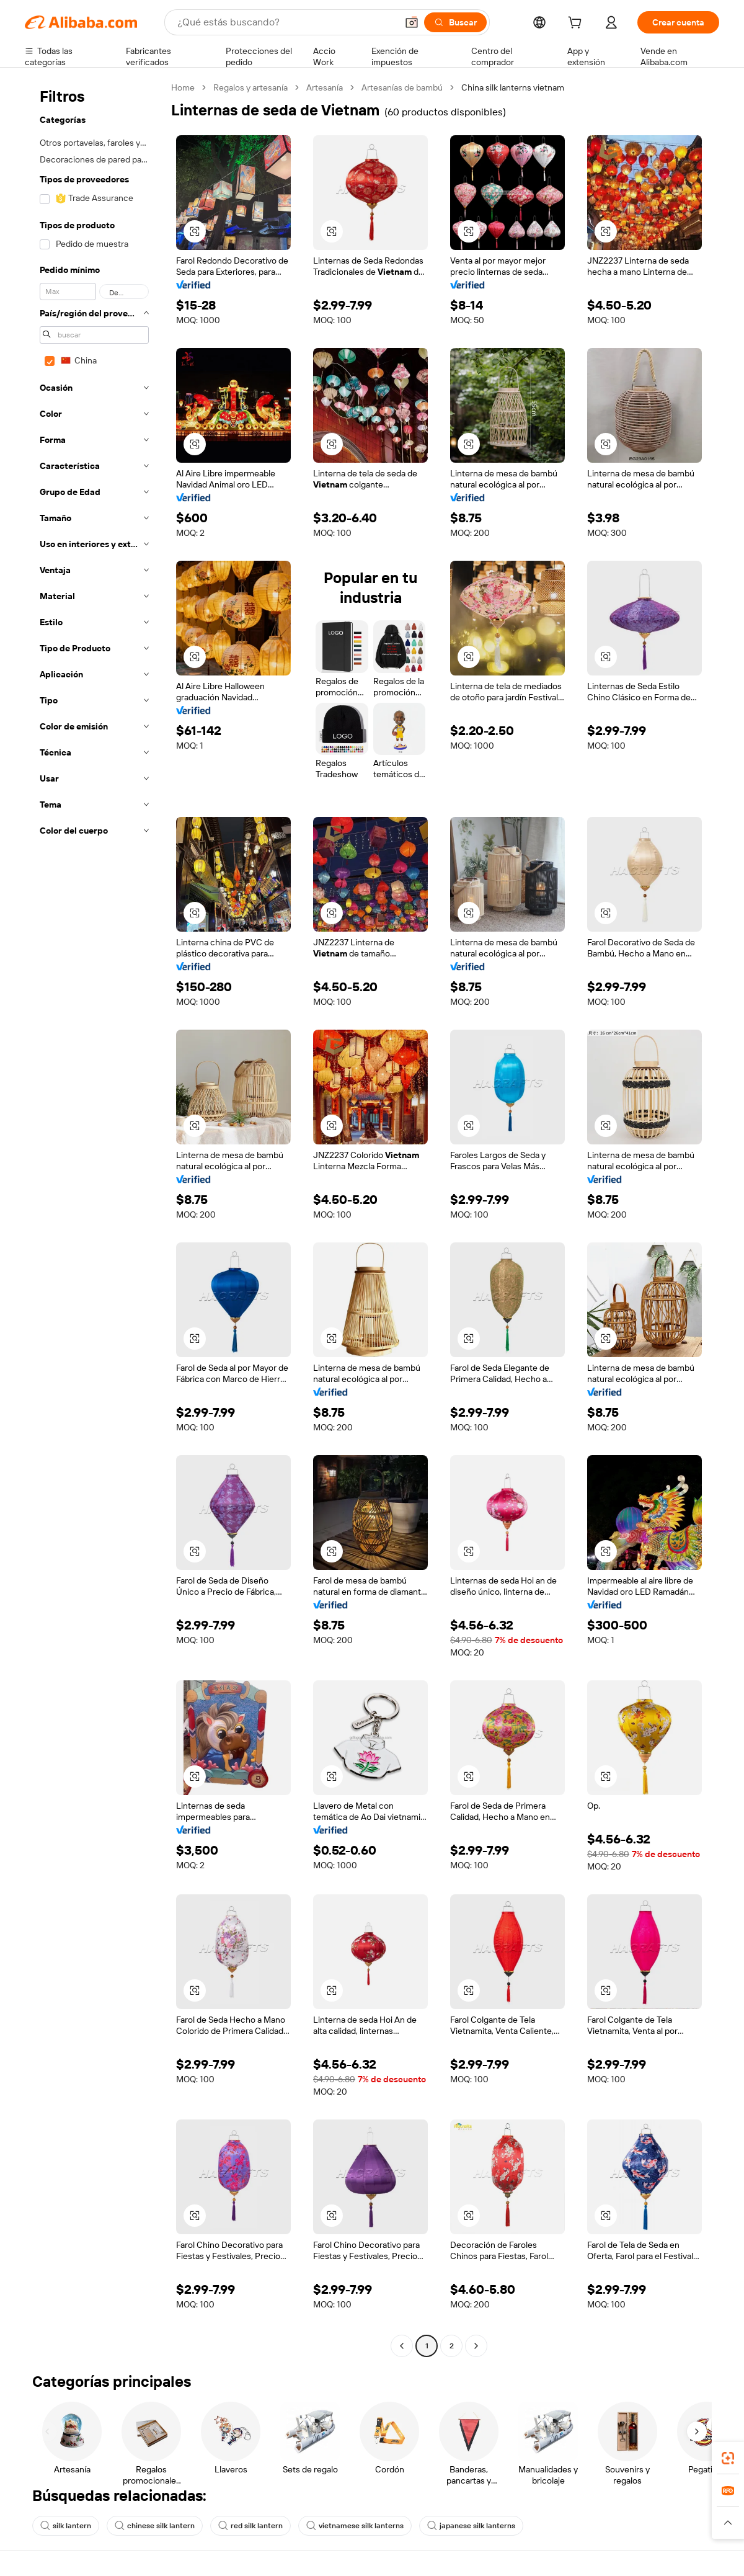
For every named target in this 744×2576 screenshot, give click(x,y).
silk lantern (65, 2526)
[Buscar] (455, 22)
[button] (411, 22)
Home (183, 87)
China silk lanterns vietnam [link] (512, 87)
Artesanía (324, 87)
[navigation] (94, 1218)
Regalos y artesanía (250, 87)
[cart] (577, 24)
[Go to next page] (476, 2346)
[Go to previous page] (402, 2346)
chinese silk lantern (155, 2526)
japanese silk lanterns (471, 2526)
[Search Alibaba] (285, 22)
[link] (728, 2458)
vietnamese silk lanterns (355, 2526)
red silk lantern (250, 2526)
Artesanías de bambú (402, 87)
